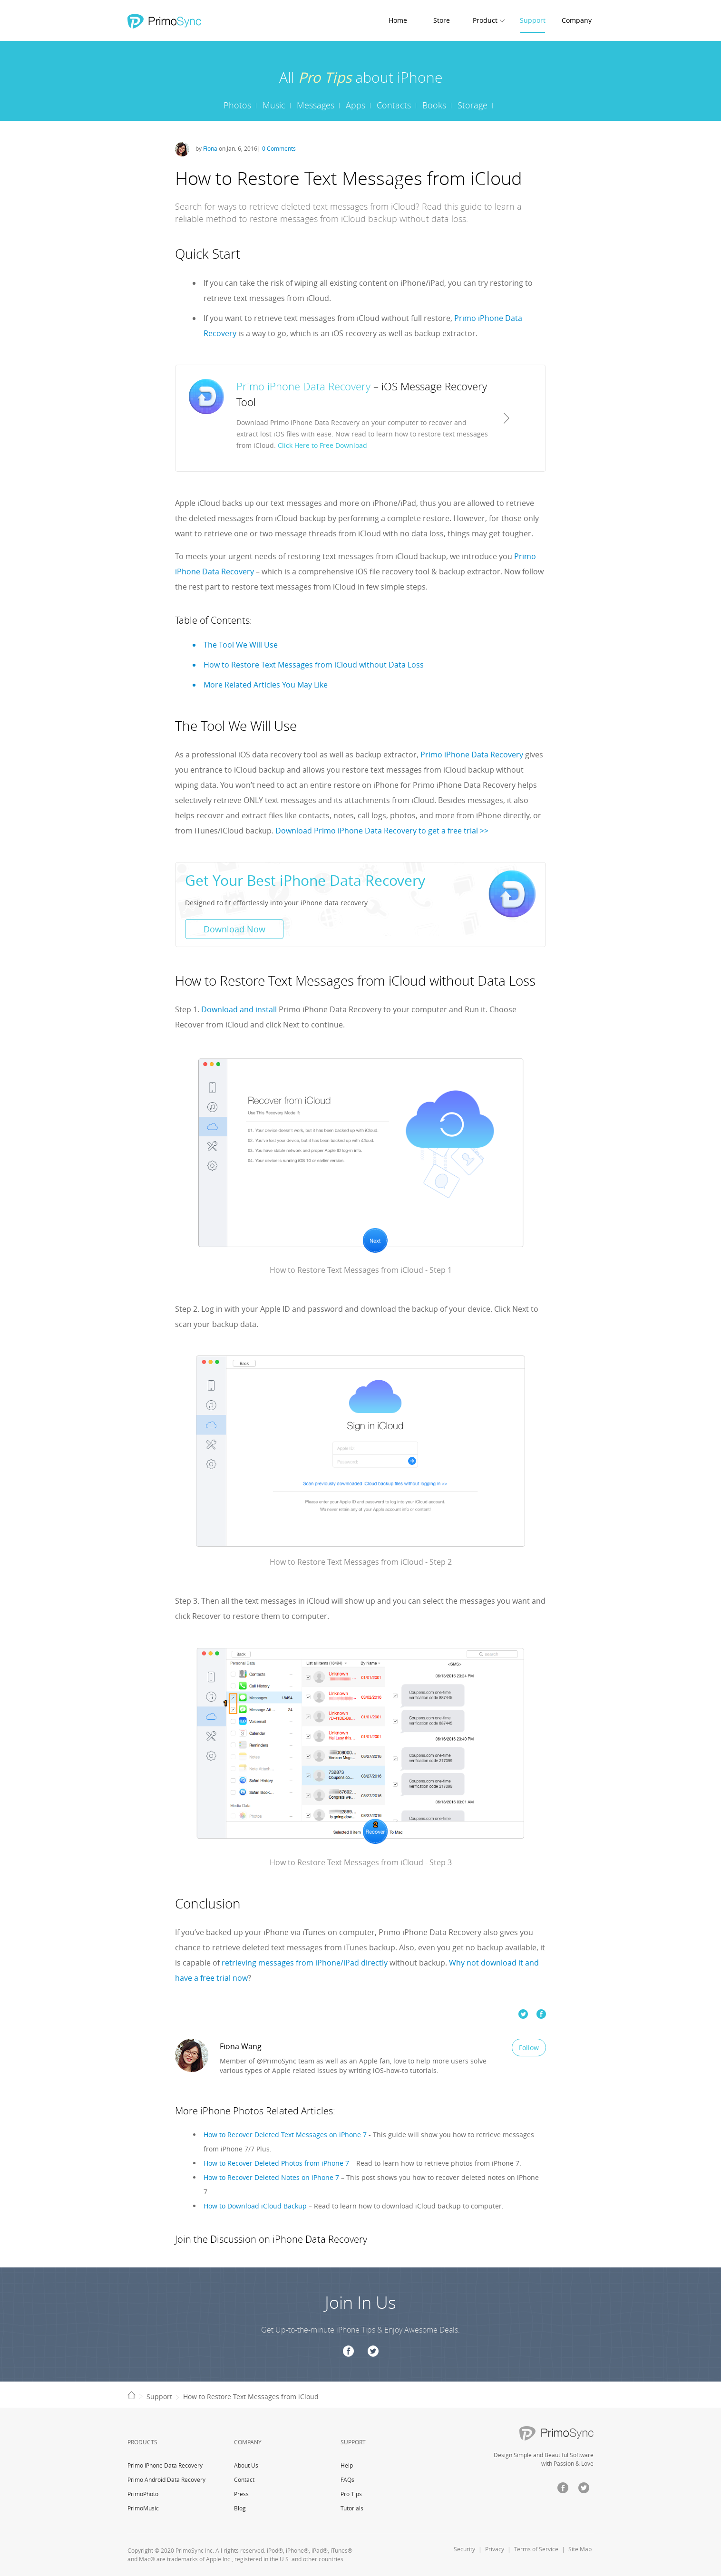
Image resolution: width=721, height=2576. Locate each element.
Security (464, 2549)
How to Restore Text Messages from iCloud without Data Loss (314, 664)
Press (241, 2494)
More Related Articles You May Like (266, 684)
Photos (237, 105)
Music (274, 105)
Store (441, 20)
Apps (355, 105)
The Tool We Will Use (241, 644)
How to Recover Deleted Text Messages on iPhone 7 (285, 2134)
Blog (240, 2508)
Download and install (239, 1009)
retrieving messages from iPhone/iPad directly (305, 1962)
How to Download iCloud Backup (255, 2205)
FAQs (347, 2479)
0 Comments (279, 148)
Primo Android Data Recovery (166, 2479)
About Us (246, 2465)
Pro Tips (351, 2494)
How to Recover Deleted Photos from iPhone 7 (276, 2163)
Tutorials (352, 2508)
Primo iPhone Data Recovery (471, 754)
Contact (244, 2479)
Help (347, 2465)
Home (398, 20)
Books (434, 105)
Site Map (580, 2549)
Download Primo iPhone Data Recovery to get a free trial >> (381, 830)
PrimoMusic (143, 2508)
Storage (472, 105)
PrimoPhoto (142, 2494)
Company (577, 20)
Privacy (494, 2549)
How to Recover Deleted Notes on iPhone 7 (271, 2177)
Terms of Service (536, 2549)
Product (485, 20)
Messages (315, 105)
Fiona (210, 148)
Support (533, 20)
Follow (529, 2047)
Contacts (394, 105)
